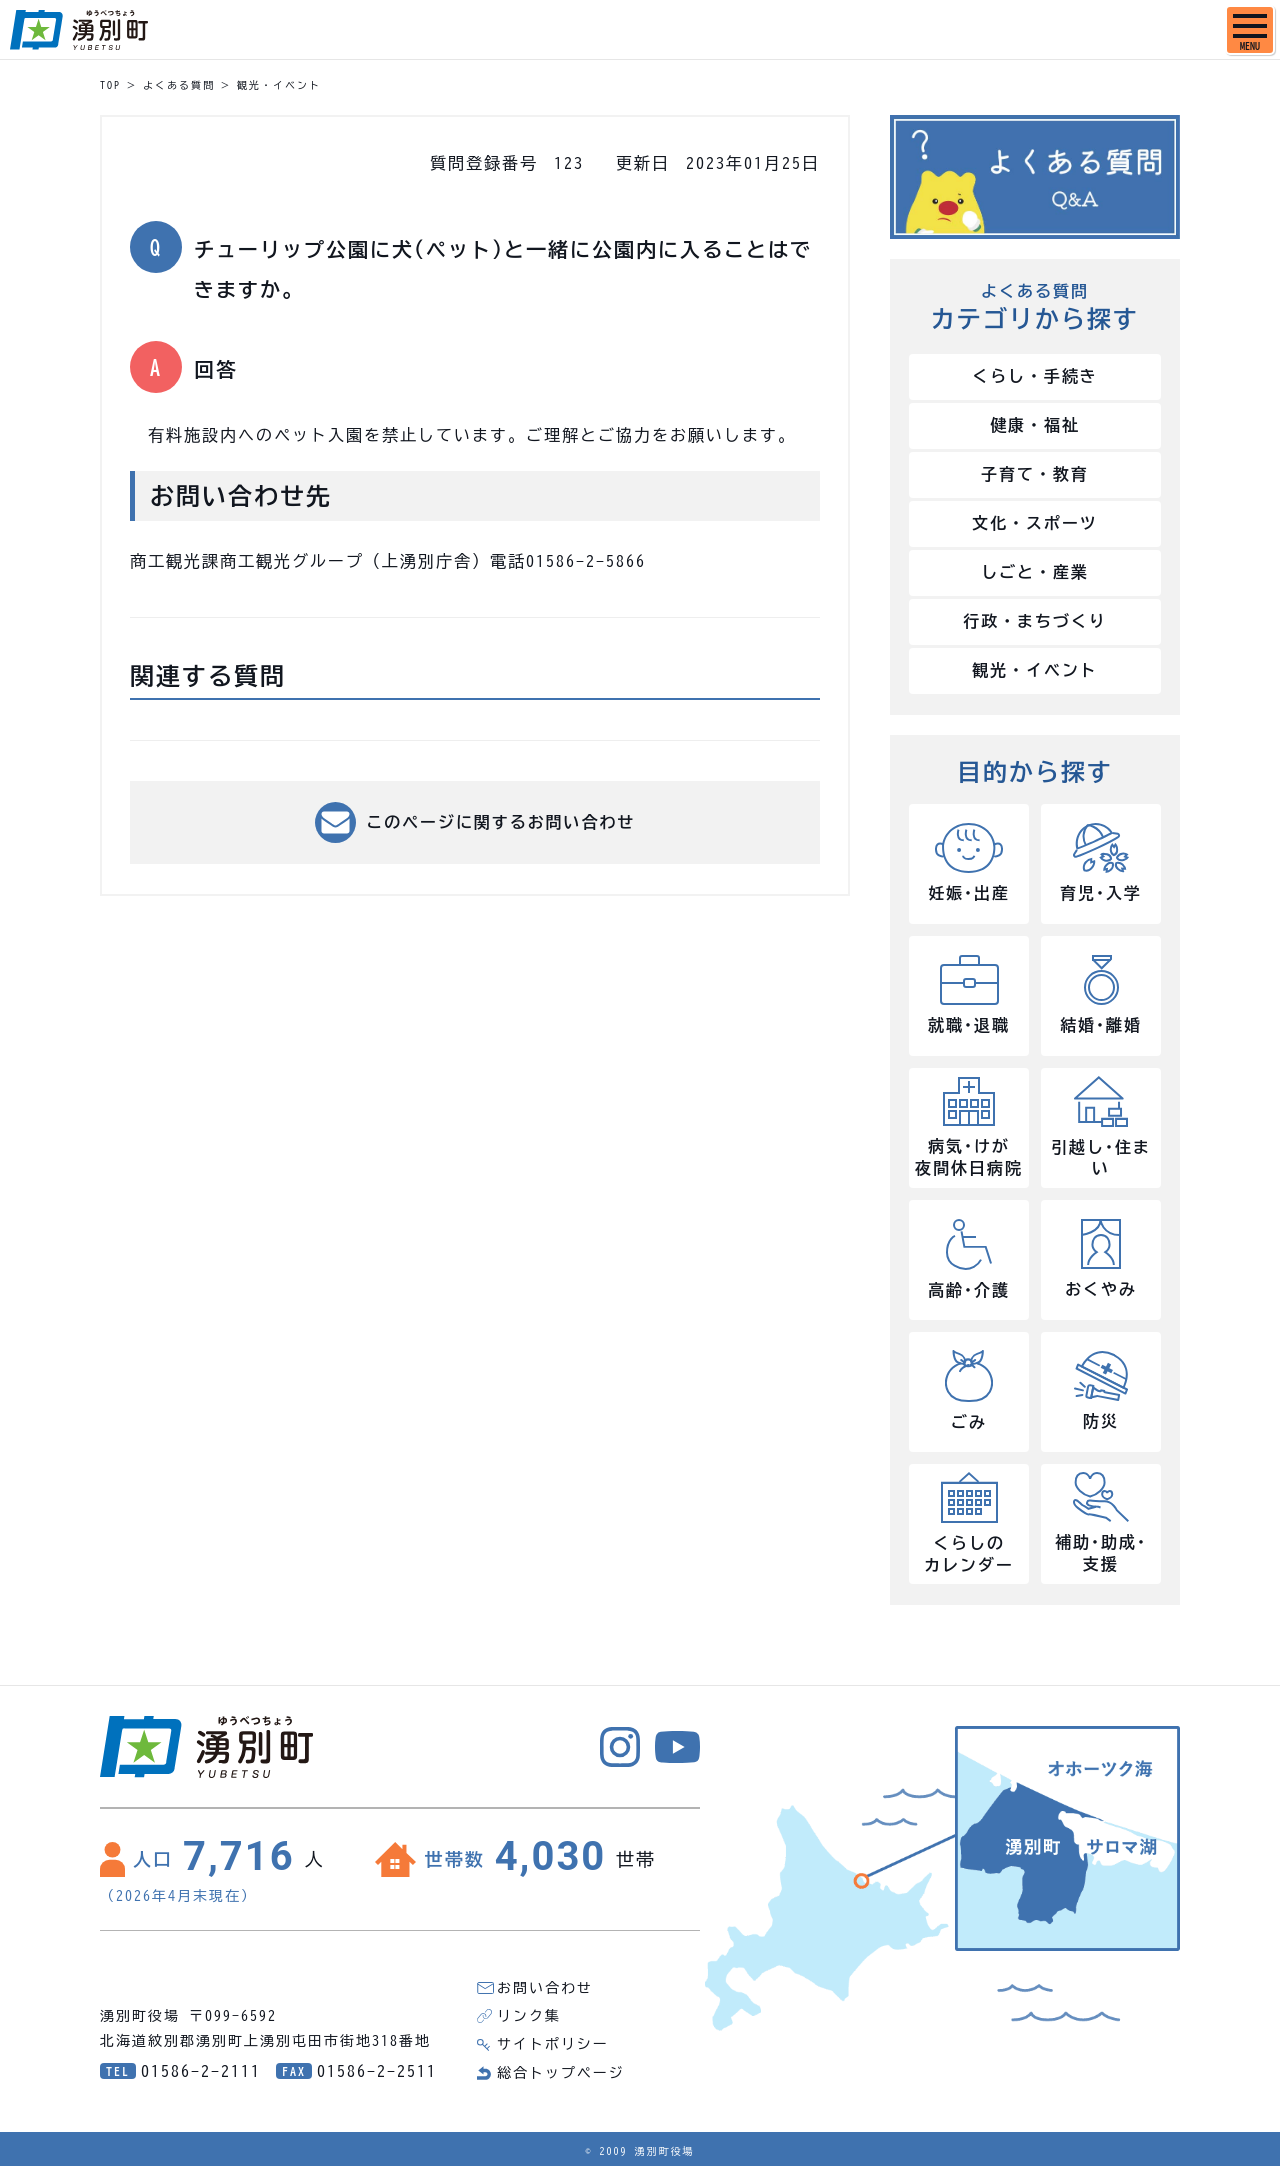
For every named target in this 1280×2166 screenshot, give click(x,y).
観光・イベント (279, 85)
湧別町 (79, 30)
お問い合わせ (545, 1989)
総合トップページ (561, 2073)
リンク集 (529, 2017)
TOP (110, 85)
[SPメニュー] (1250, 30)
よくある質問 (179, 85)
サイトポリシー (553, 2045)
